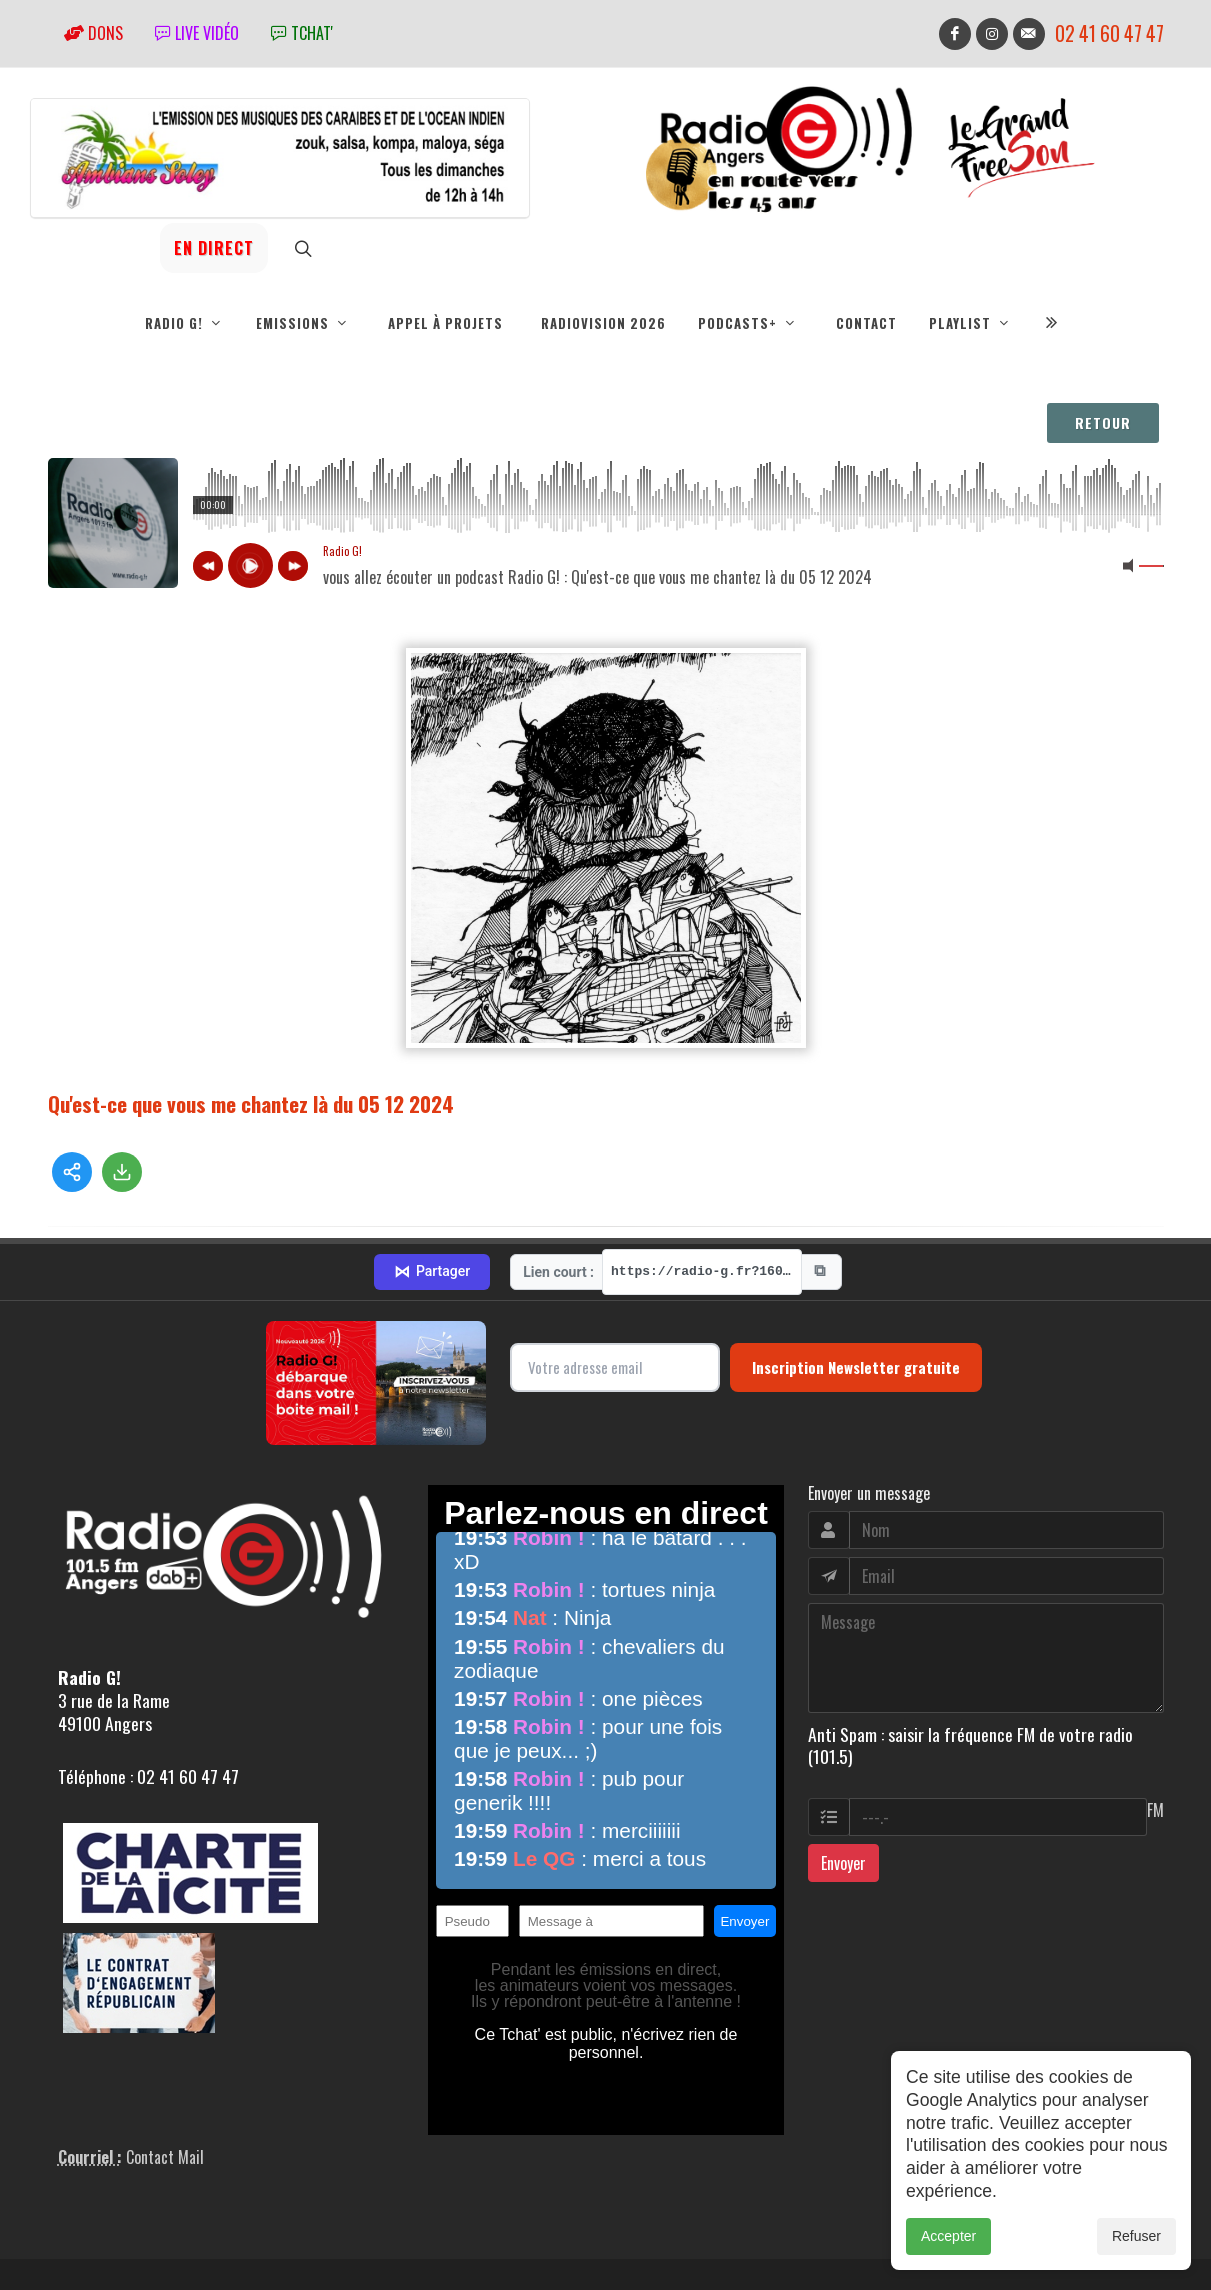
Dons (93, 33)
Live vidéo (197, 33)
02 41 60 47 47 (1109, 33)
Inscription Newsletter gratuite (856, 1275)
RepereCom (161, 2219)
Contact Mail (165, 2065)
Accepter (948, 2236)
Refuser (1136, 2236)
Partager (432, 1180)
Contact (866, 323)
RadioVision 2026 (603, 323)
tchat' (302, 33)
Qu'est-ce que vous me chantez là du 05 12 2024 (251, 1103)
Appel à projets (445, 323)
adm (69, 2242)
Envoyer (843, 1771)
